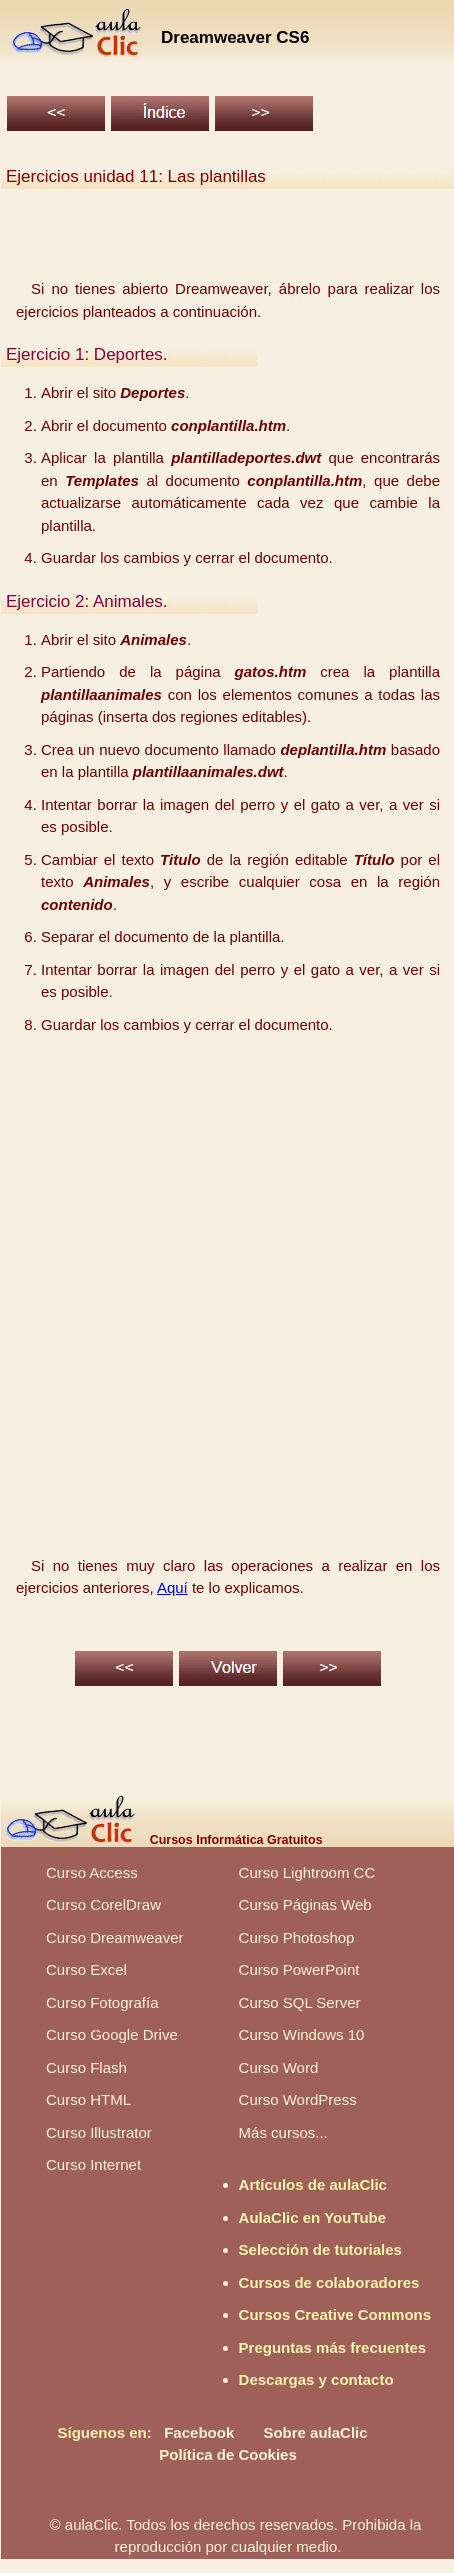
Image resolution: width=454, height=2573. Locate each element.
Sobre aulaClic (315, 2432)
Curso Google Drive (112, 2034)
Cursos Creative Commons (335, 2314)
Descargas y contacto (316, 2379)
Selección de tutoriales (320, 2249)
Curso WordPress (298, 2099)
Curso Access (92, 1872)
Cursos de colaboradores (329, 2282)
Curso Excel (86, 1969)
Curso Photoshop (297, 1937)
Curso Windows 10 (302, 2034)
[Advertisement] (225, 1276)
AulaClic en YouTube (313, 2217)
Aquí (172, 1587)
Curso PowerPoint (299, 1969)
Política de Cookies (228, 2454)
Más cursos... (283, 2132)
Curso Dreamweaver (115, 1937)
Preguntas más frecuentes (333, 2347)
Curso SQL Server (300, 2002)
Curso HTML (88, 2099)
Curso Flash (86, 2067)
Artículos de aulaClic (313, 2184)
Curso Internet (93, 2164)
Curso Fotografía (102, 2002)
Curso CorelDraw (103, 1904)
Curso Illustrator (99, 2132)
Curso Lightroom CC (307, 1872)
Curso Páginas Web (305, 1904)
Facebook (199, 2432)
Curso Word (279, 2067)
